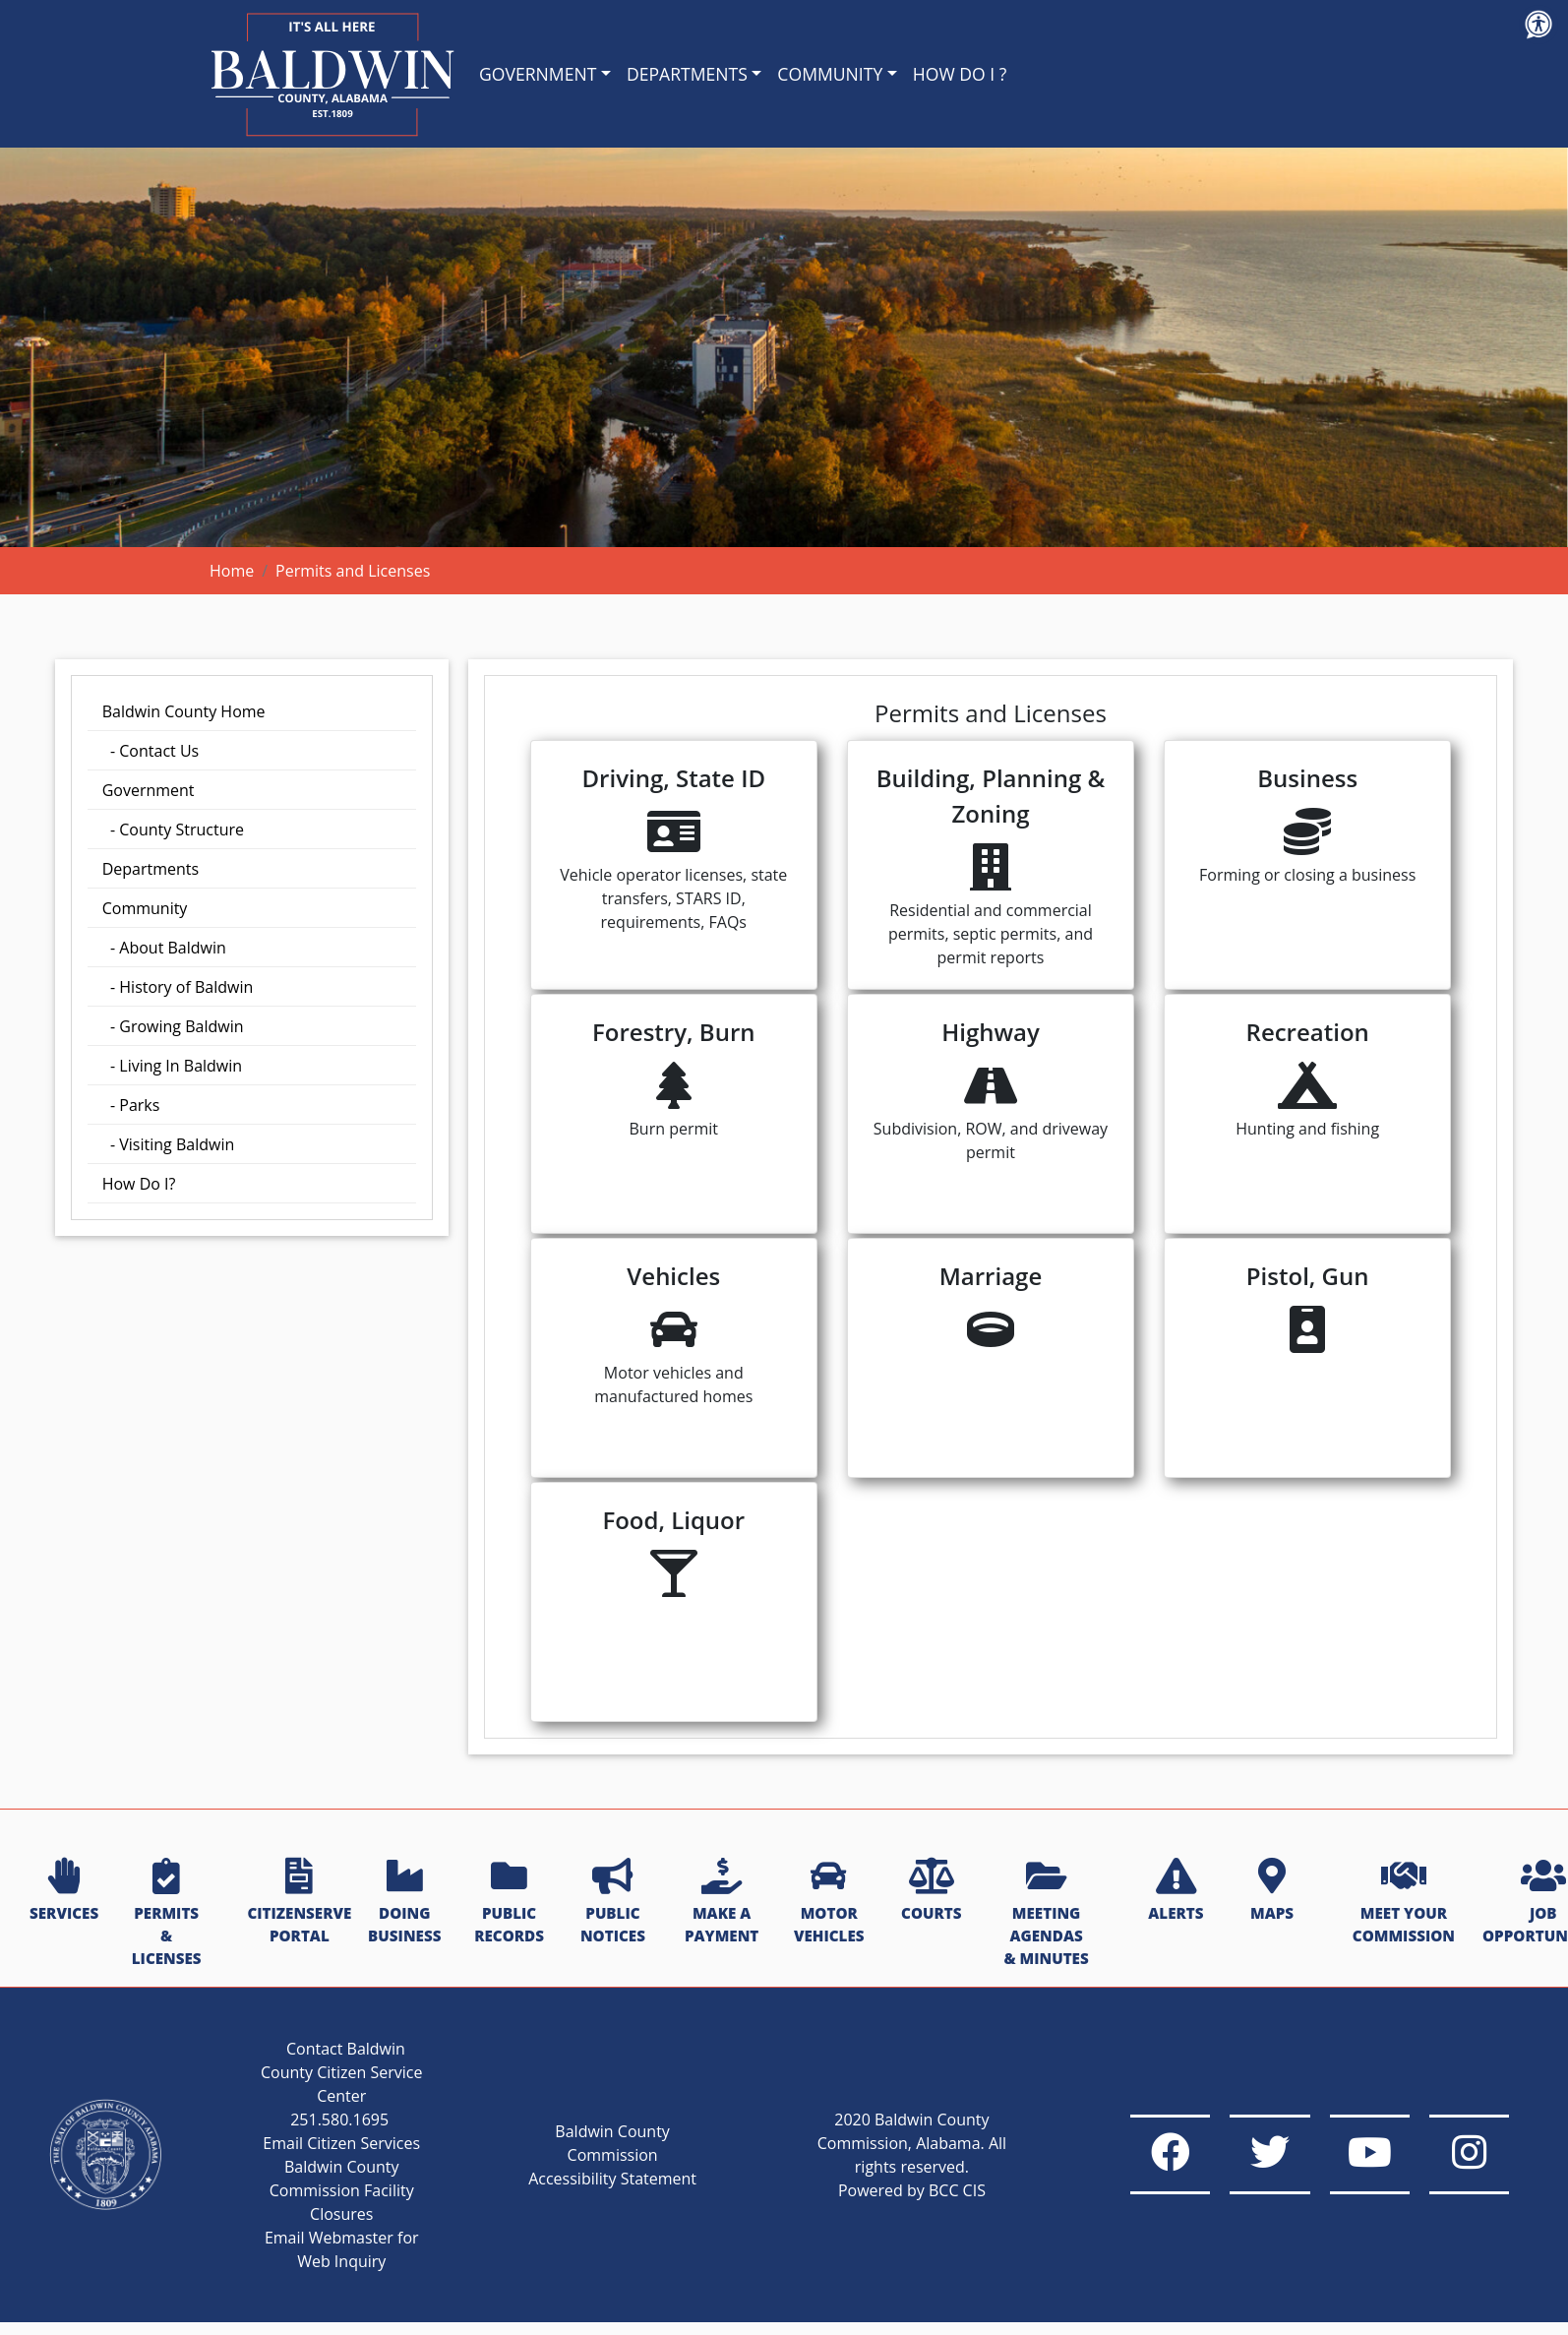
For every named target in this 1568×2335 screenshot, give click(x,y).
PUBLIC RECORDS (509, 1902)
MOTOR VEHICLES (829, 1902)
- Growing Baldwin (173, 1026)
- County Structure (173, 829)
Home (232, 571)
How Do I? (139, 1184)
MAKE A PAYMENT (721, 1902)
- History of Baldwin (178, 987)
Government (148, 790)
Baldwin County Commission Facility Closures (320, 2214)
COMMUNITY (829, 74)
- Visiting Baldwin (168, 1144)
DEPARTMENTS (687, 74)
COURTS (931, 1891)
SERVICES (64, 1891)
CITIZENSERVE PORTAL (299, 1902)
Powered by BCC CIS (850, 2202)
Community (145, 908)
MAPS (1272, 1891)
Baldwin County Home (184, 711)
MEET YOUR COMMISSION (1404, 1902)
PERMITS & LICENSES (167, 1913)
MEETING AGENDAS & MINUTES (1045, 1913)
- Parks (131, 1105)
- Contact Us (151, 751)
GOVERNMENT (537, 74)
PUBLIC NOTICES (612, 1902)
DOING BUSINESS (404, 1902)
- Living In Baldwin (172, 1065)
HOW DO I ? (960, 74)
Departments (150, 869)
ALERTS (1175, 1891)
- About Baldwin (164, 947)
